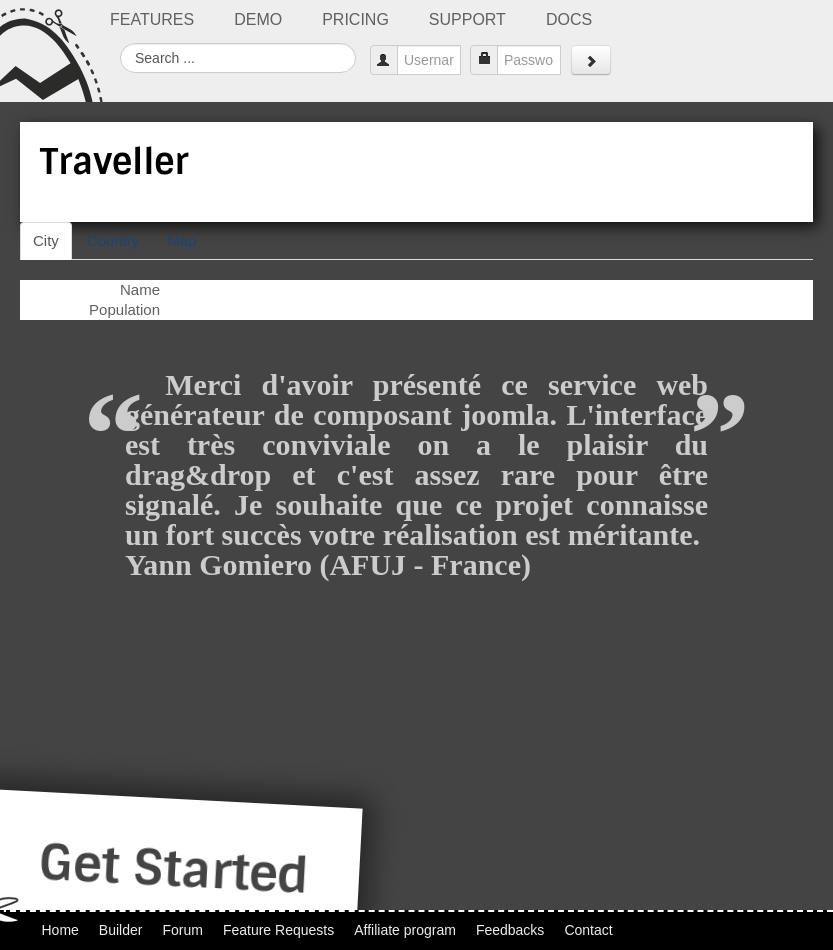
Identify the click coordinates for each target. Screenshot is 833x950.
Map (181, 240)
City (46, 240)
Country (113, 240)
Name (140, 289)
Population (124, 309)
